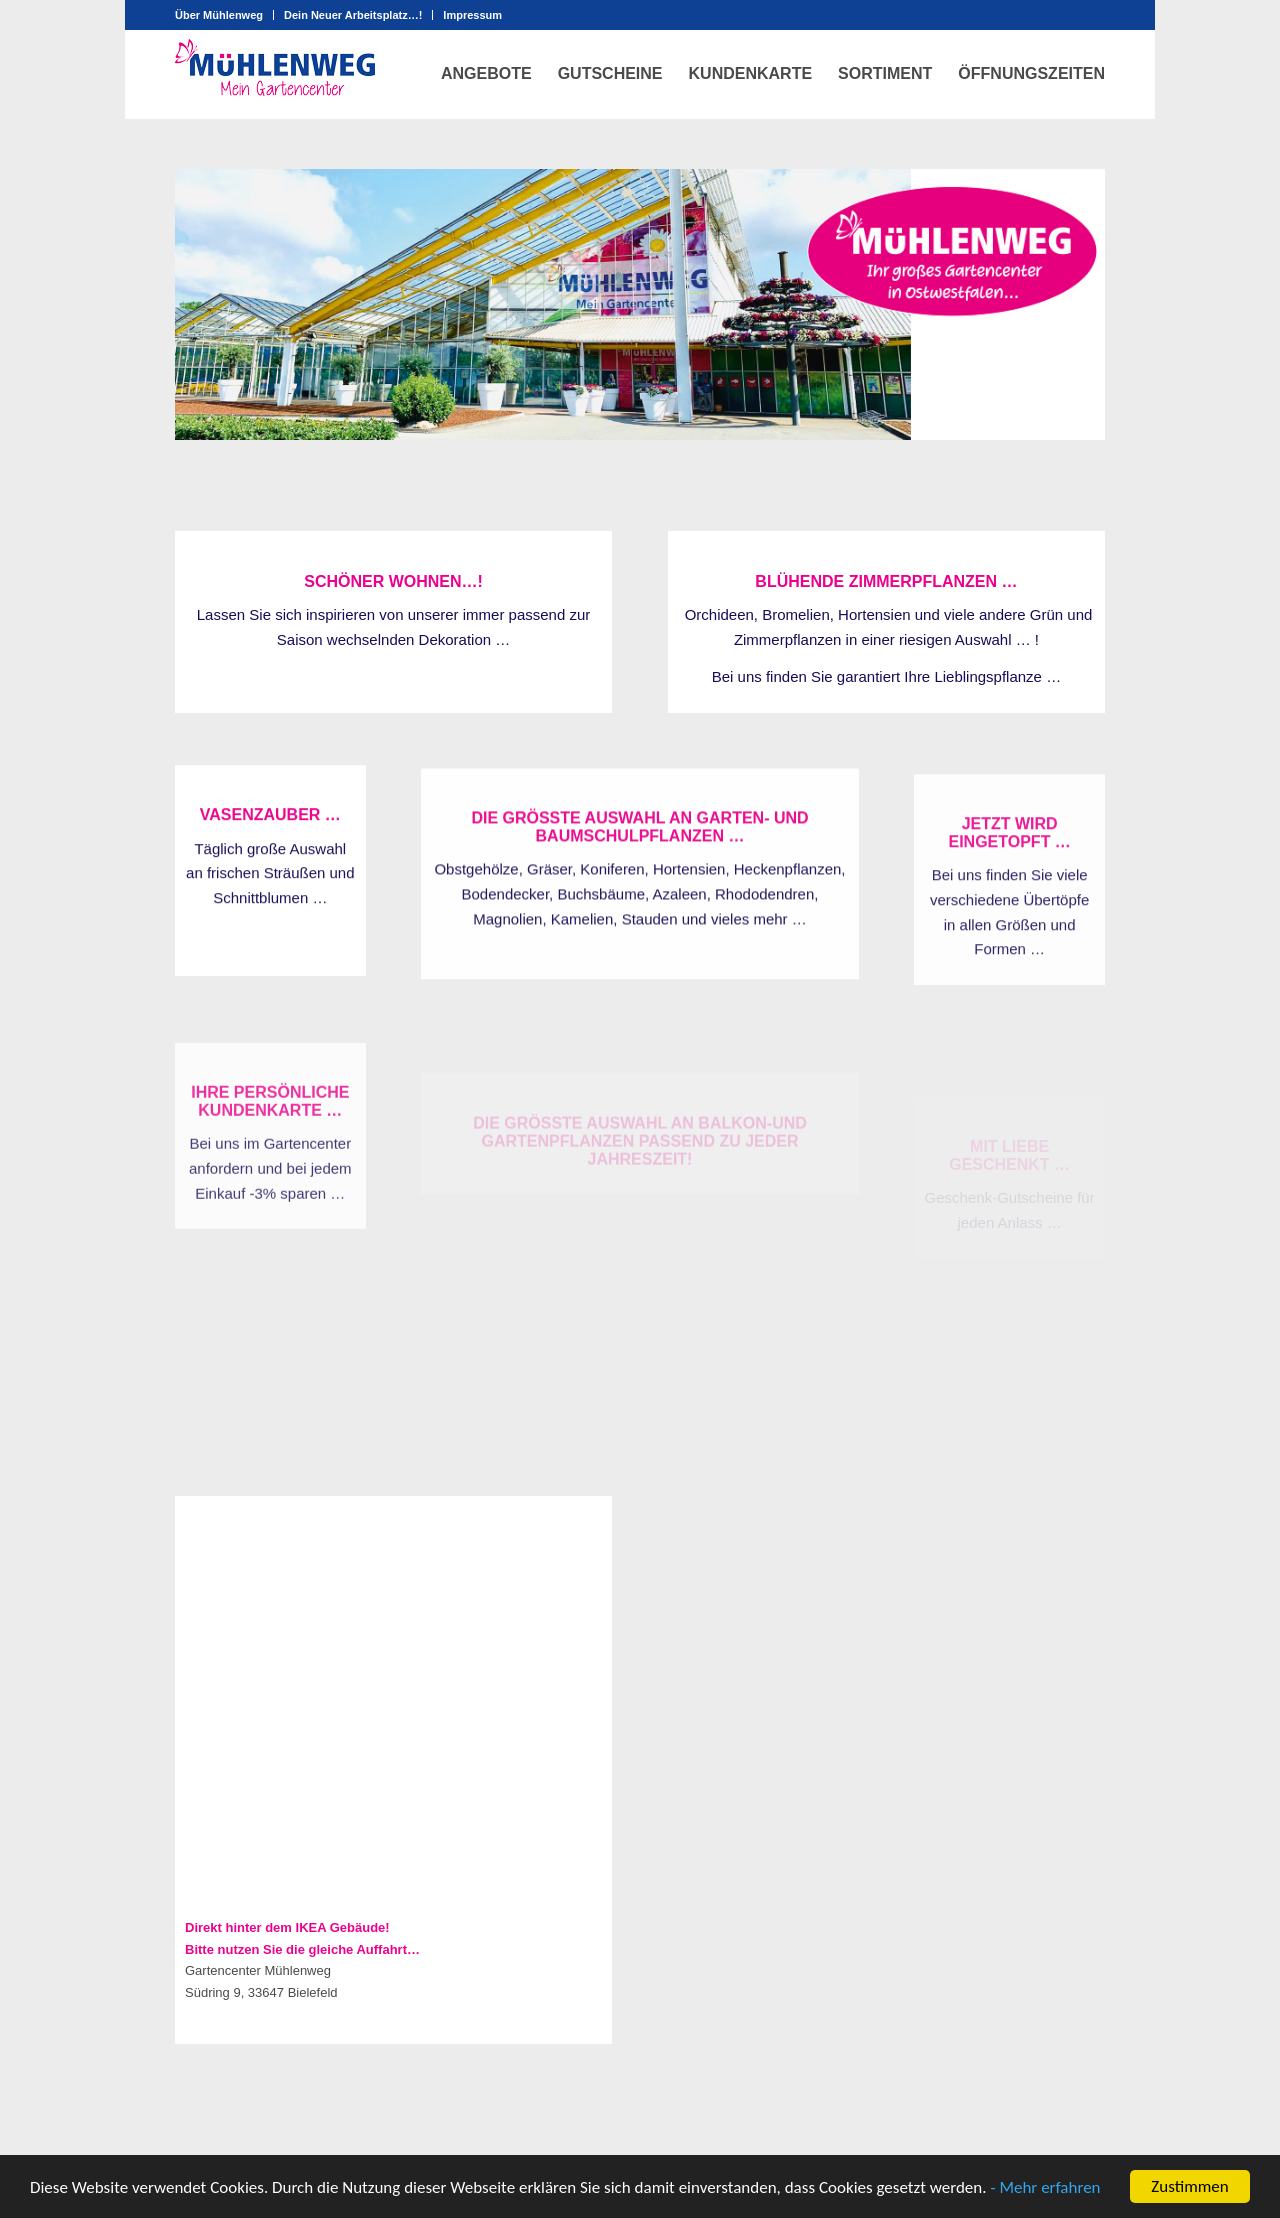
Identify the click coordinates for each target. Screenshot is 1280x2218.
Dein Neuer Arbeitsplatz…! (353, 15)
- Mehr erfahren (1045, 2187)
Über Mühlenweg (219, 15)
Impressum (472, 15)
